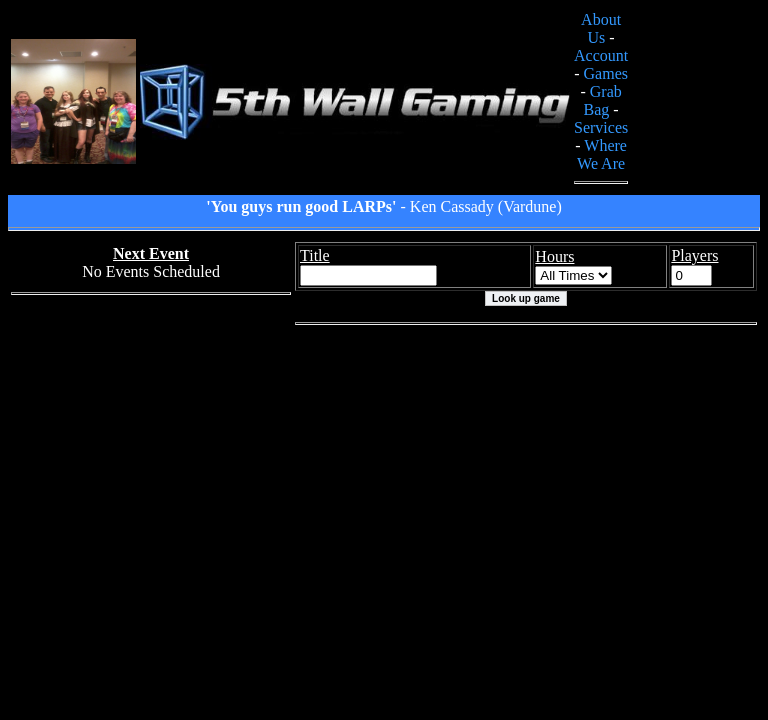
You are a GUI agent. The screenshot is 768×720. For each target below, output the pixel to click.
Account (601, 55)
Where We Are (602, 154)
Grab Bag (603, 100)
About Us (601, 28)
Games (606, 73)
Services (601, 127)
